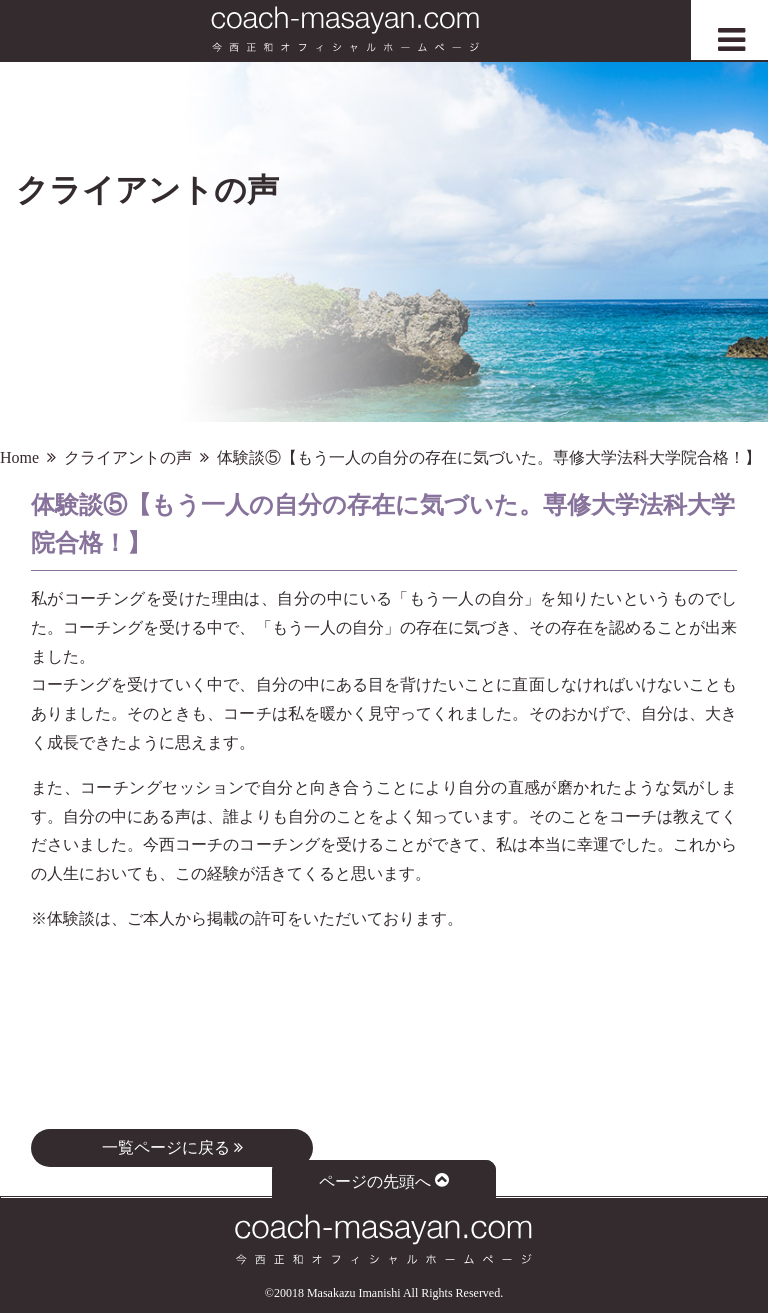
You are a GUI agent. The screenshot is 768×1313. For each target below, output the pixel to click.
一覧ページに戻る (172, 1147)
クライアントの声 (128, 457)
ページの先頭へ (384, 1180)
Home (19, 457)
